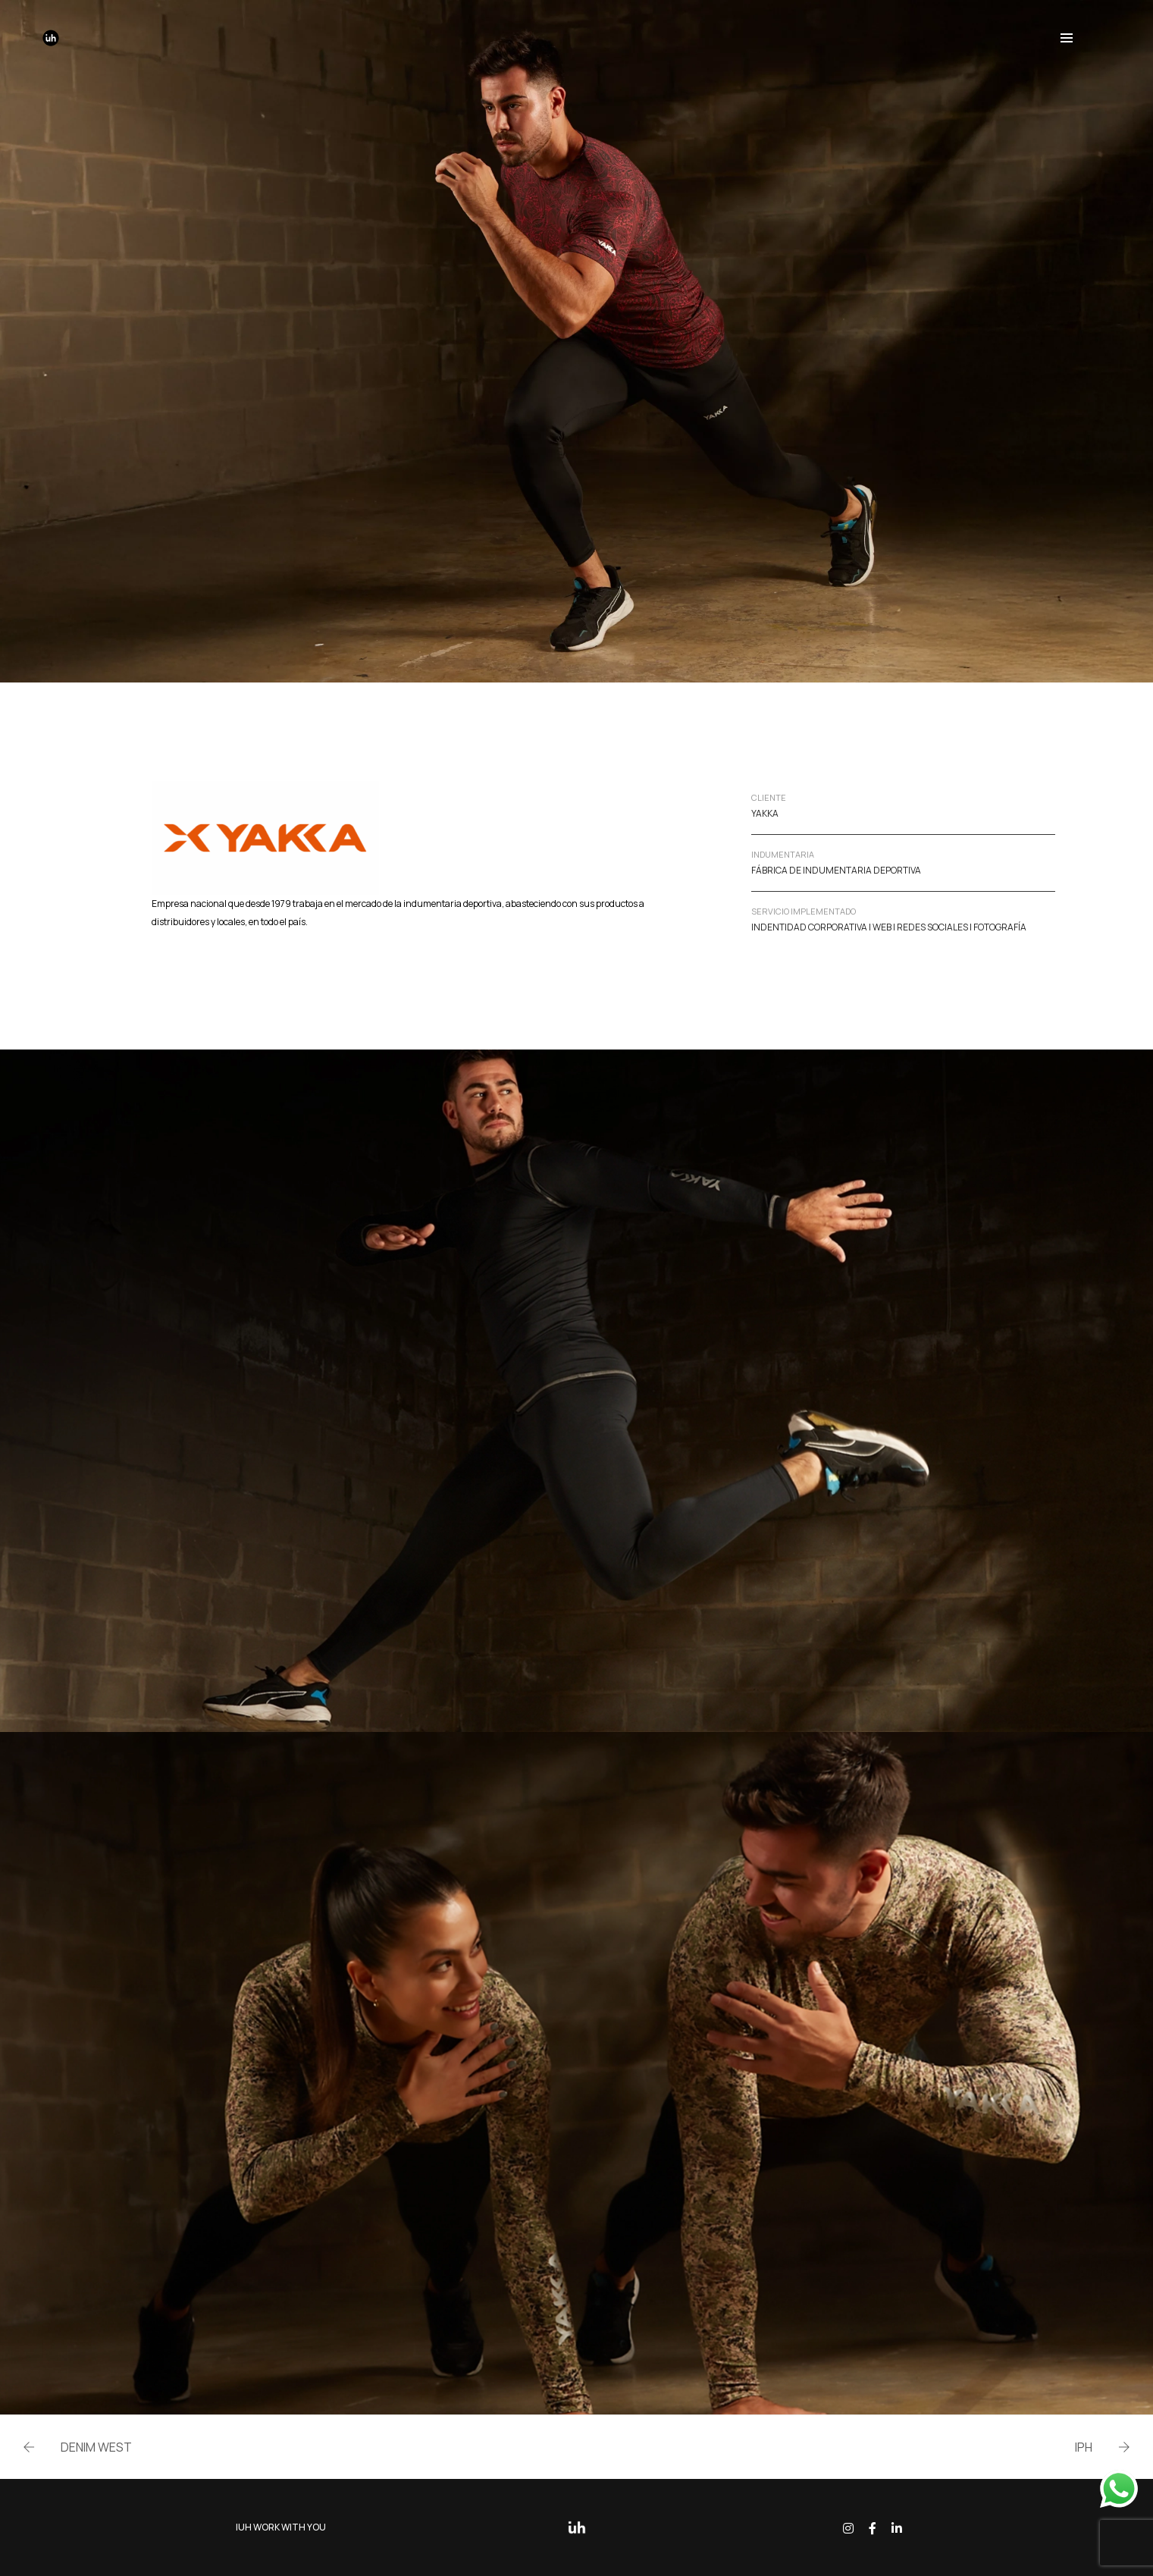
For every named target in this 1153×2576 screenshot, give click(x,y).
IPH (1083, 2447)
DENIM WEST (96, 2447)
